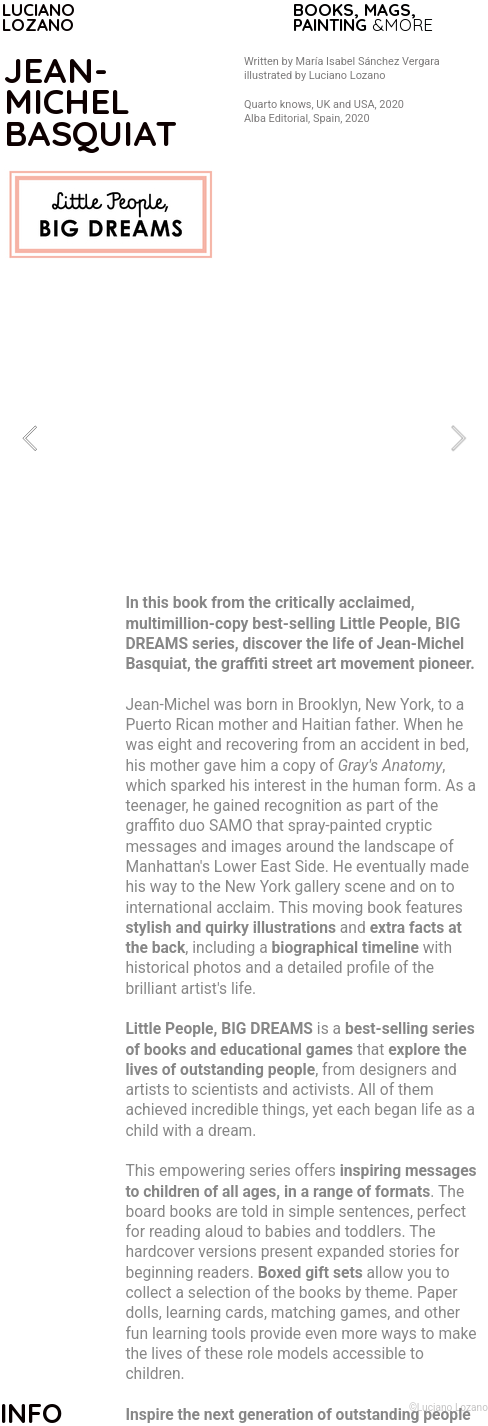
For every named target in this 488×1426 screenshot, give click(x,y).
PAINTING (330, 24)
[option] (244, 438)
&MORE (402, 24)
